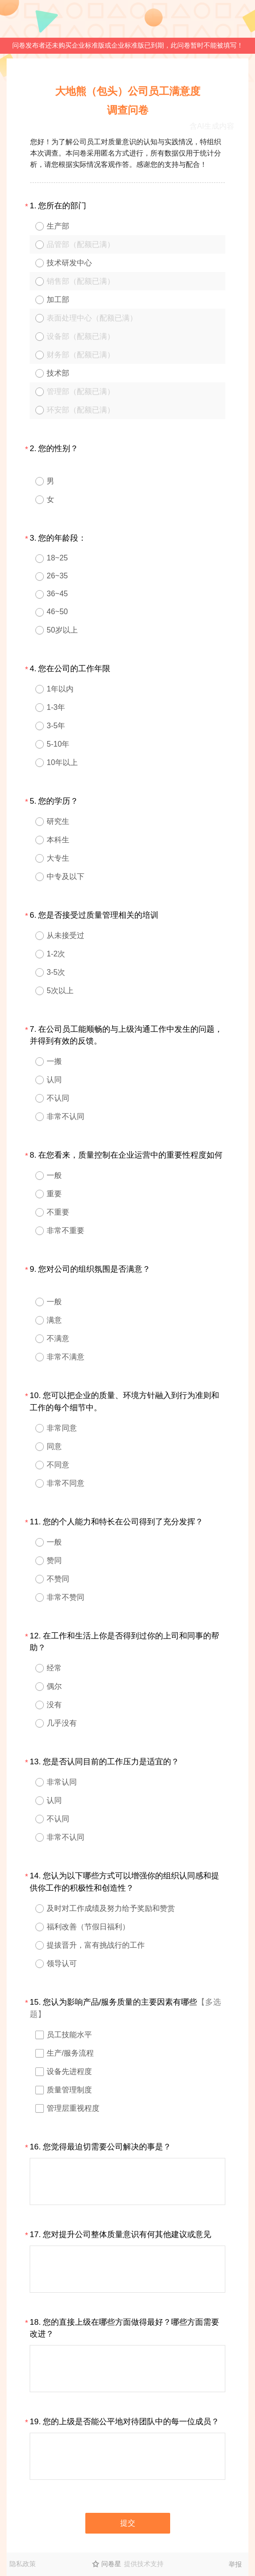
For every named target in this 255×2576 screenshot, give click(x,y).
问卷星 (111, 2564)
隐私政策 (22, 2564)
